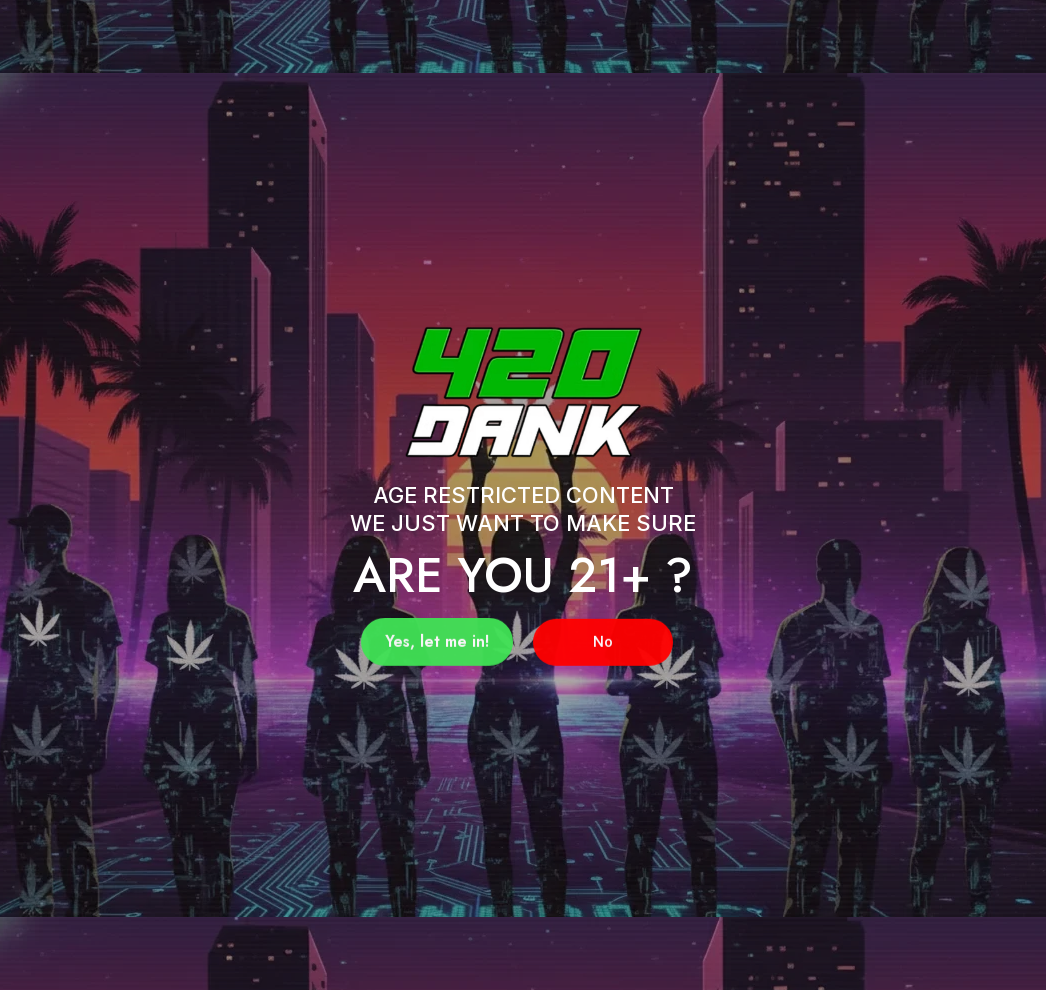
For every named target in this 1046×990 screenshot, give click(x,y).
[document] (523, 495)
